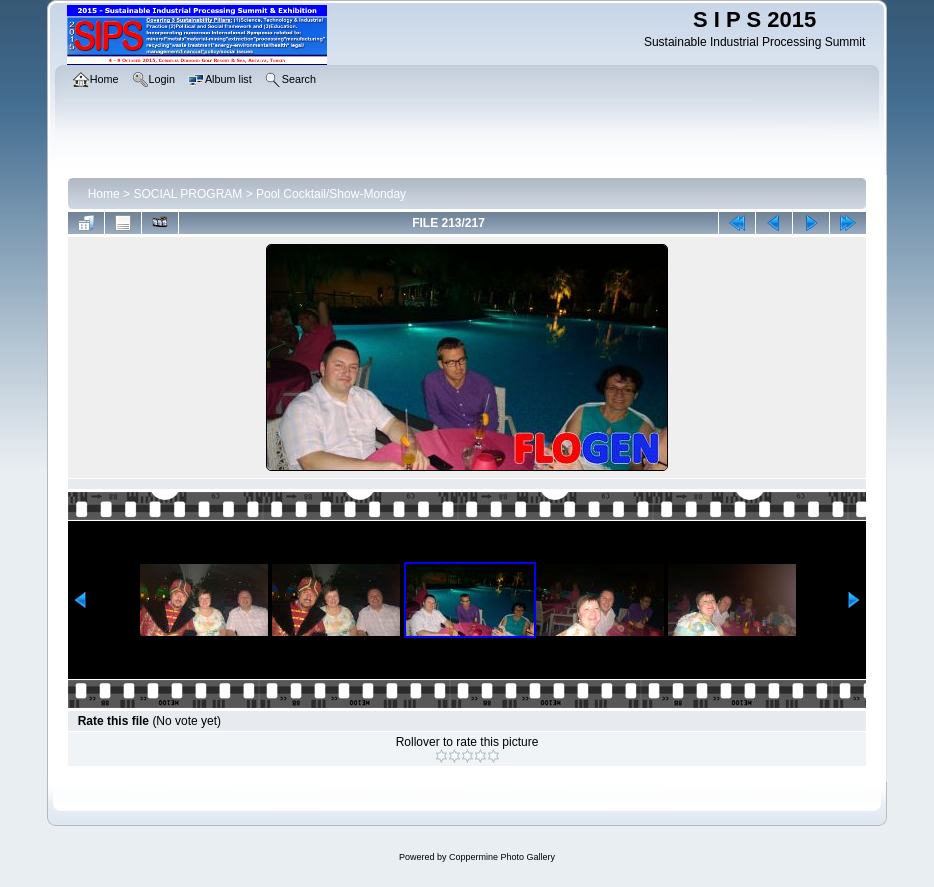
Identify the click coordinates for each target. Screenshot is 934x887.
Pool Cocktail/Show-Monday (331, 194)
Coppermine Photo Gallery (502, 857)
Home (104, 194)
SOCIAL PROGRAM (187, 194)
